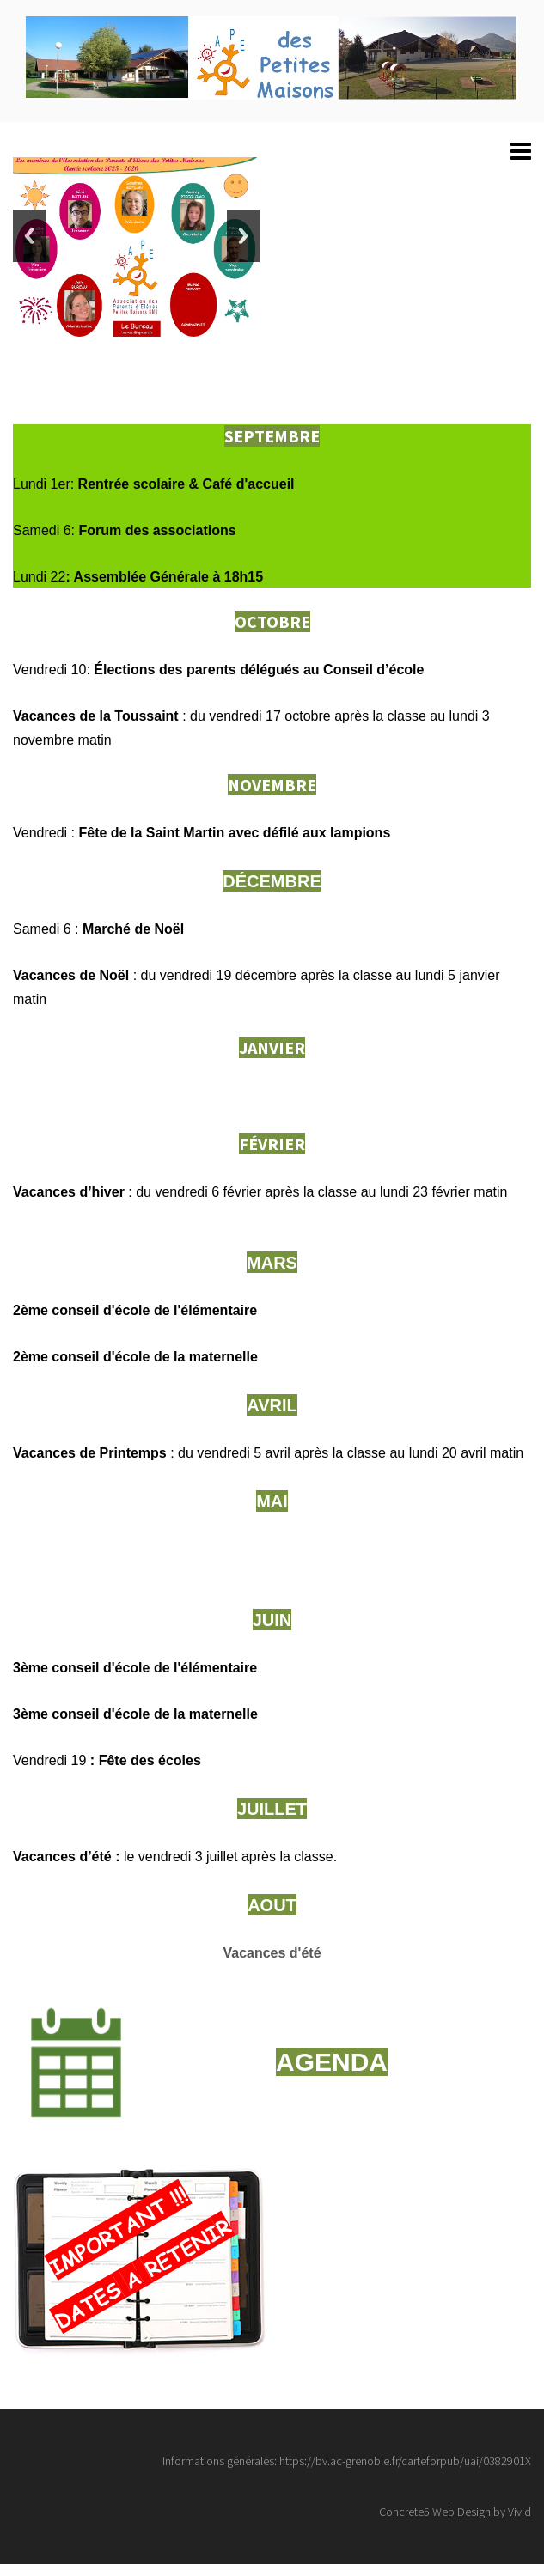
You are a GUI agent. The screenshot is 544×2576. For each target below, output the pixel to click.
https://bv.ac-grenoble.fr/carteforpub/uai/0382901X (405, 2461)
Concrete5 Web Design (435, 2511)
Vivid (519, 2511)
